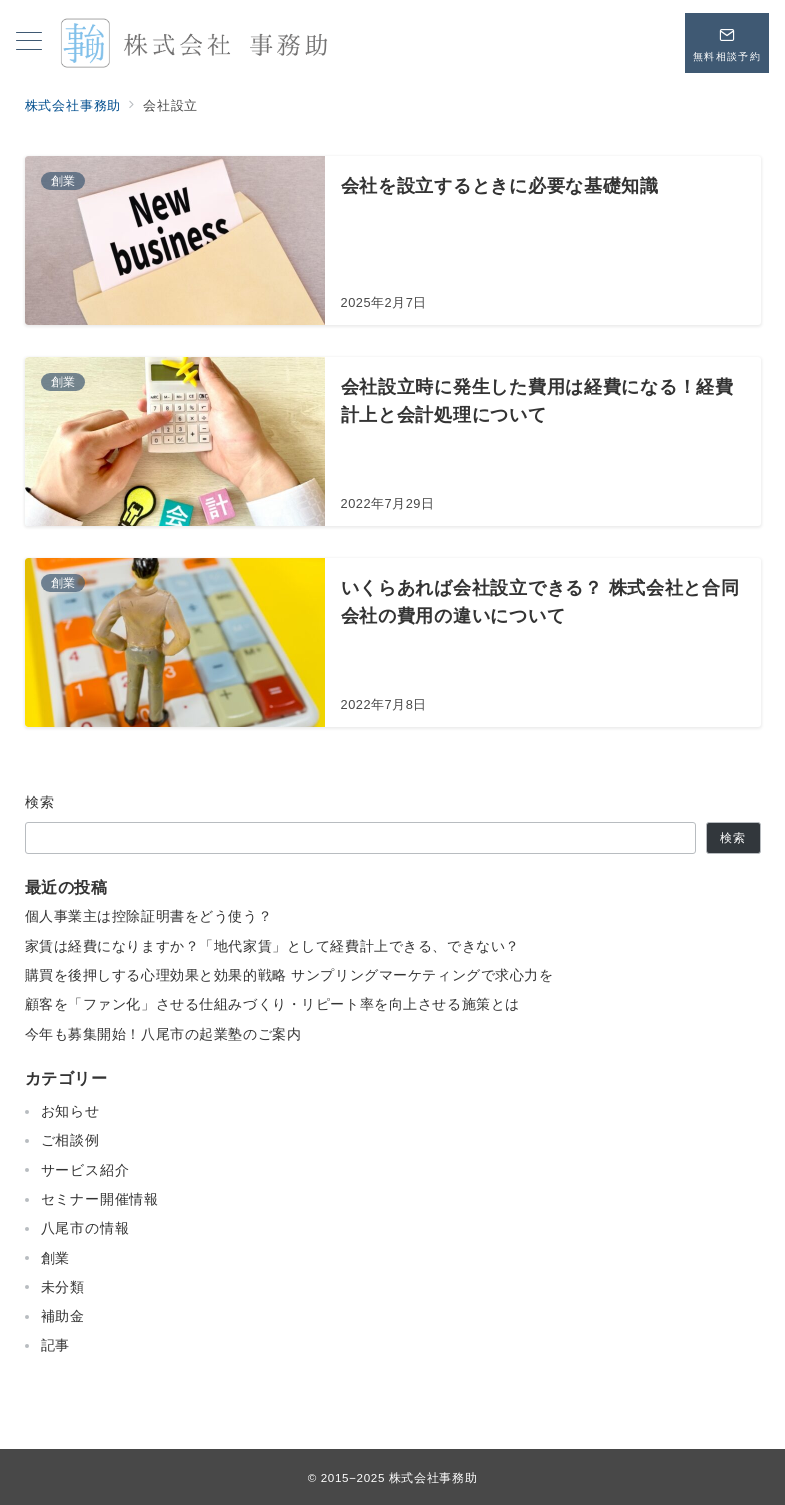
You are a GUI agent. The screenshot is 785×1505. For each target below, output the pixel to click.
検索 (40, 802)
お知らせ (70, 1111)
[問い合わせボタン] (727, 43)
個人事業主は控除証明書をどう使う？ (149, 916)
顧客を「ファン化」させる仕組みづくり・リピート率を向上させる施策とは (272, 1004)
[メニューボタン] (29, 43)
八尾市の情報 (85, 1228)
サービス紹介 (85, 1170)
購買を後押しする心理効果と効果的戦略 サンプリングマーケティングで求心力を (289, 975)
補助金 (63, 1316)
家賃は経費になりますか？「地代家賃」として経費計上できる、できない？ (272, 946)
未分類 (63, 1287)
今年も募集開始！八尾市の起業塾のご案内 (163, 1034)
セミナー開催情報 (100, 1199)
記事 (56, 1345)
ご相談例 (70, 1140)
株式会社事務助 (433, 1477)
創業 (56, 1258)
